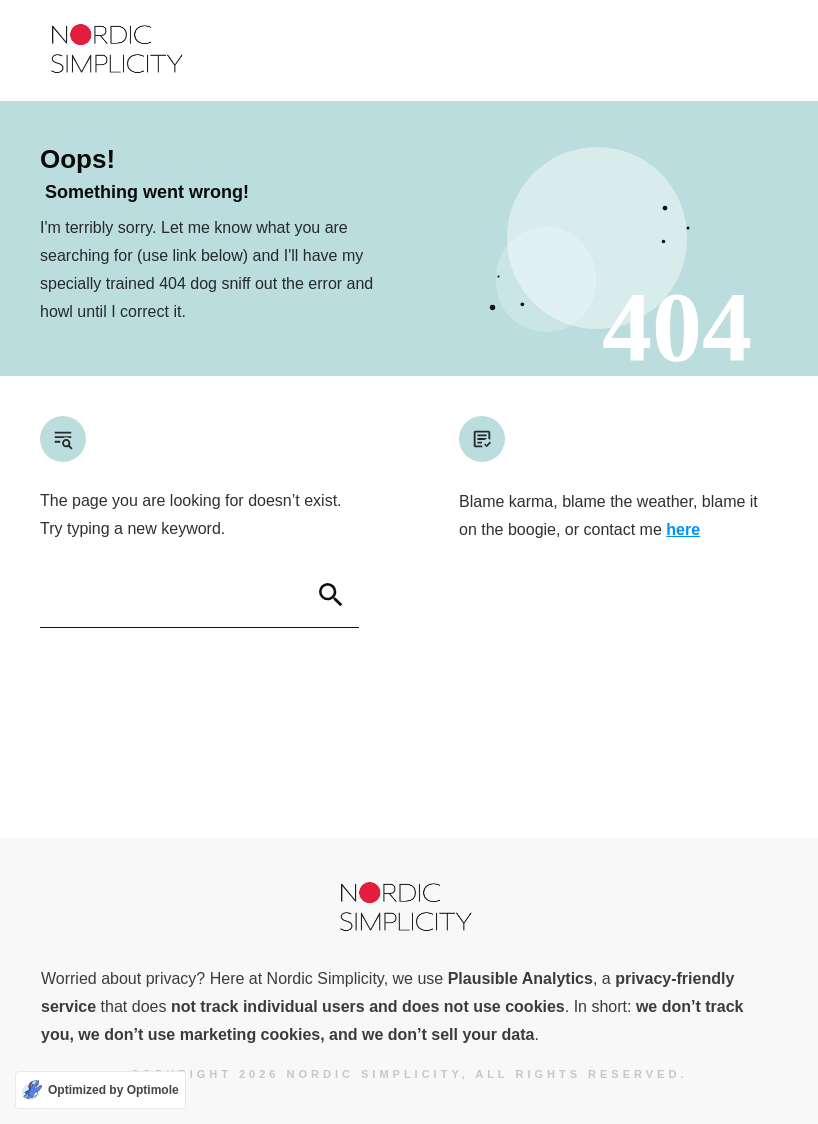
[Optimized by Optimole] (100, 1090)
